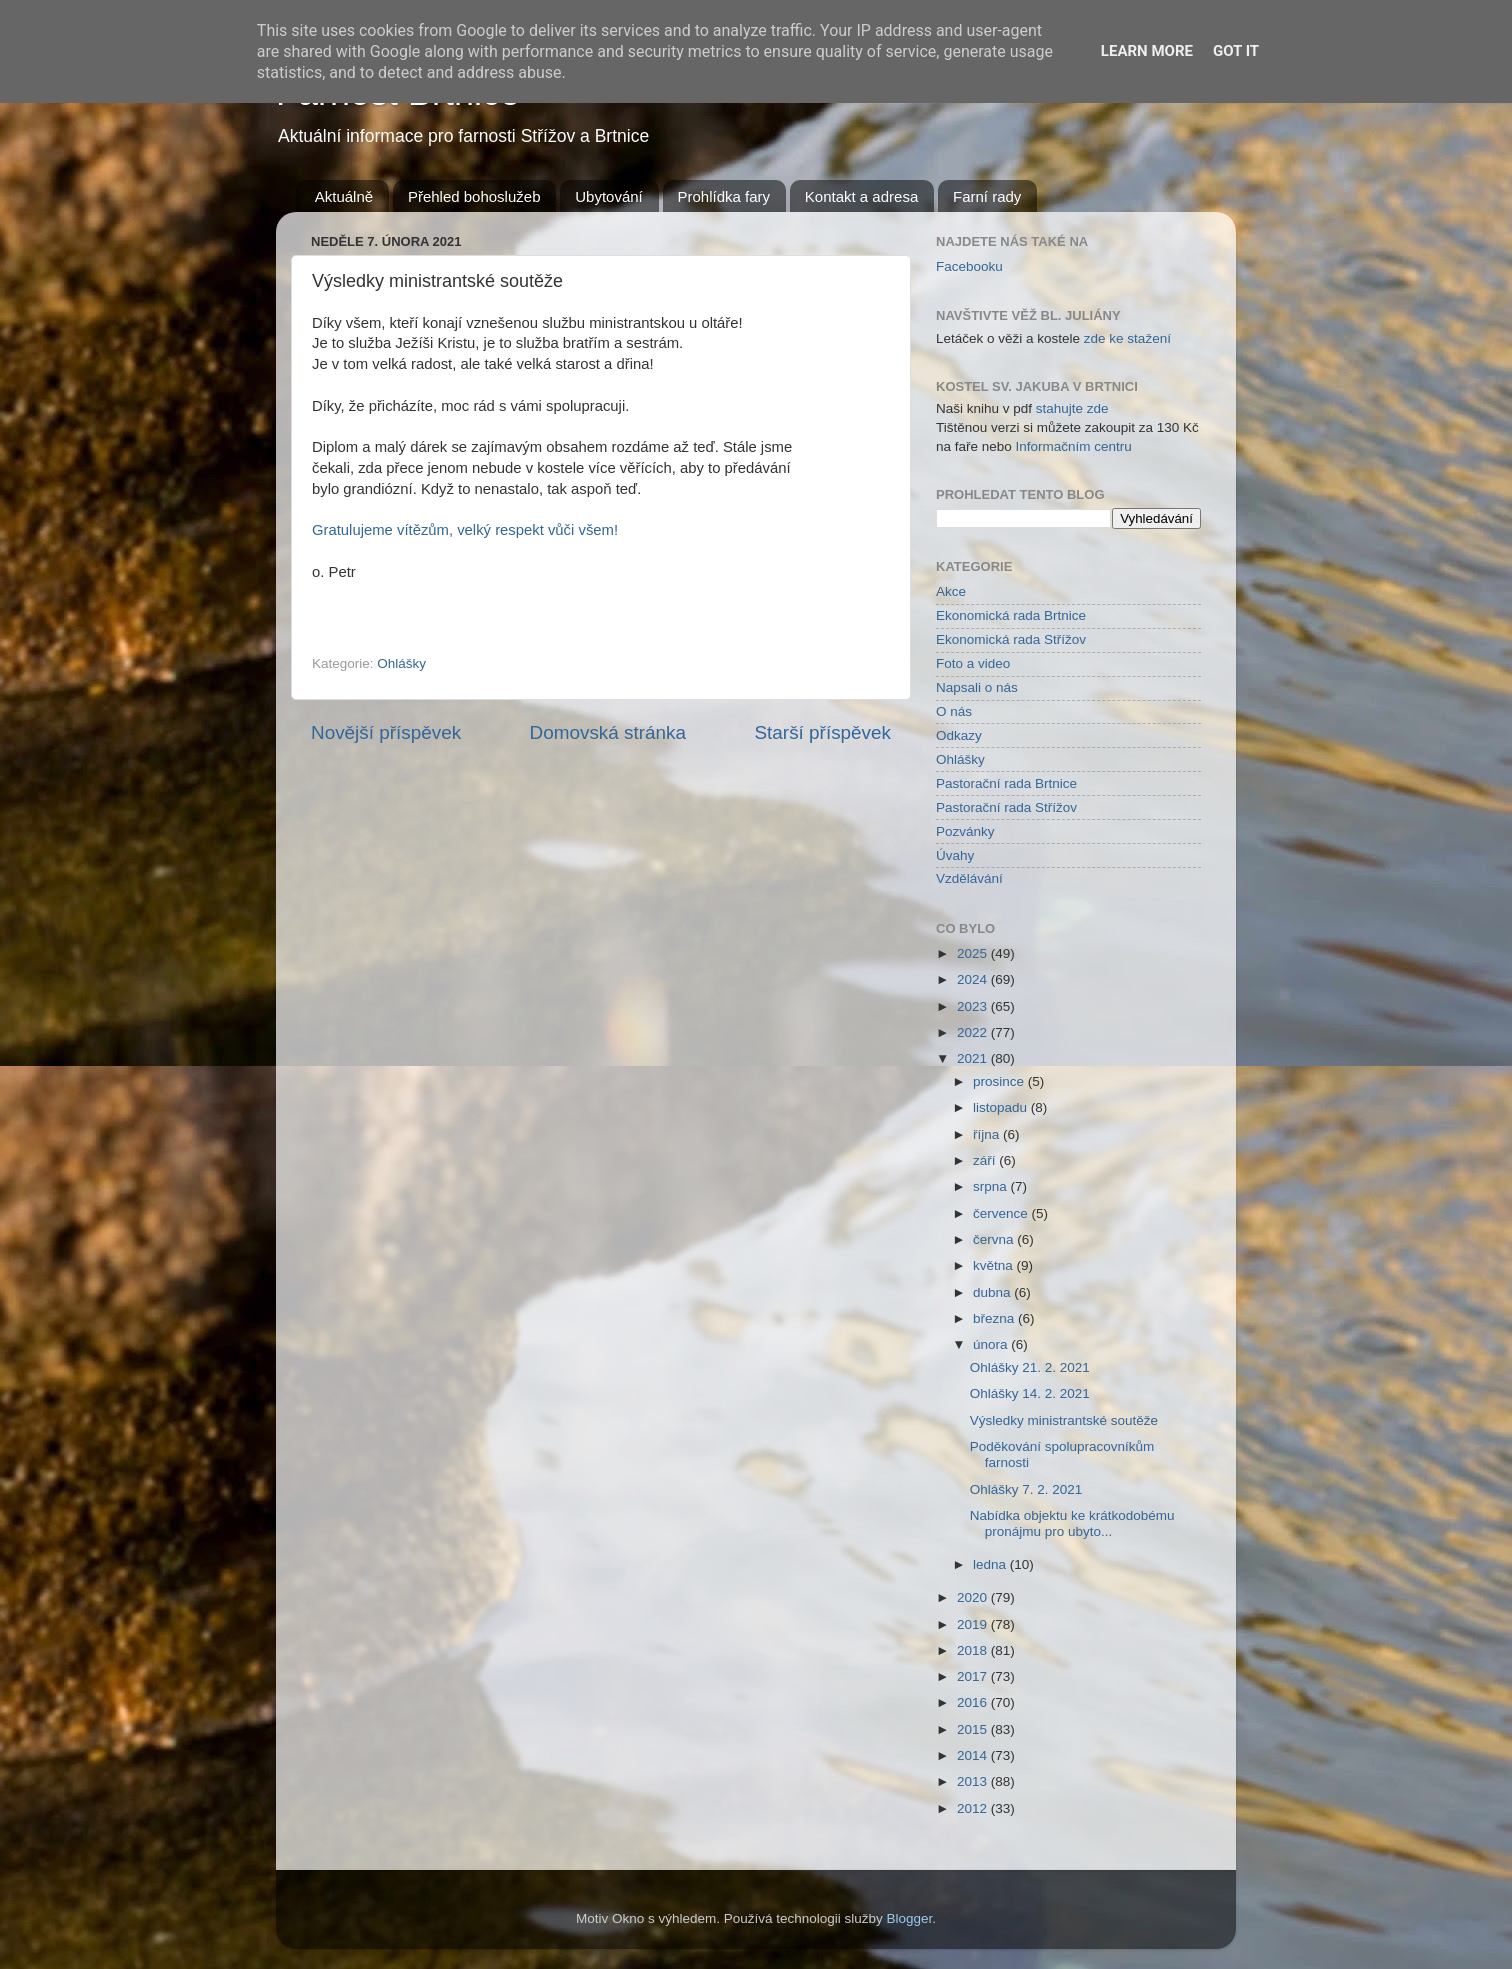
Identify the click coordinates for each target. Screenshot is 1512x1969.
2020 (974, 1597)
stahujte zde (1072, 408)
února (992, 1344)
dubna (993, 1292)
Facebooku (969, 266)
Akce (951, 591)
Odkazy (959, 735)
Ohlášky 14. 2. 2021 (1030, 1393)
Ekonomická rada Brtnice (1011, 615)
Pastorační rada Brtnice (1006, 783)
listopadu (1002, 1107)
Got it (1236, 51)
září (986, 1160)
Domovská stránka (608, 732)
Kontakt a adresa (861, 196)
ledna (991, 1564)
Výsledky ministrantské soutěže (1064, 1420)
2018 (974, 1650)
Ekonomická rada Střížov (1011, 639)
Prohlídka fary (724, 196)
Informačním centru (1074, 446)
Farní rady (987, 196)
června (995, 1239)
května (995, 1265)
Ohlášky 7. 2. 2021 (1026, 1489)
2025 (974, 953)
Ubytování (609, 196)
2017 (974, 1676)
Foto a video (973, 663)
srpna (992, 1186)
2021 (974, 1058)
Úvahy (955, 855)
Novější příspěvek (386, 732)
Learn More (1147, 51)
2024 (974, 979)
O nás (954, 711)
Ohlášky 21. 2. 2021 (1030, 1367)
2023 (974, 1006)
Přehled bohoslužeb (474, 196)
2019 (974, 1624)
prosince (1000, 1081)
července (1002, 1213)
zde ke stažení (1127, 338)
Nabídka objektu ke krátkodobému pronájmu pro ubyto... (1072, 1523)
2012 (974, 1808)
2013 (974, 1781)
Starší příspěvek (823, 732)
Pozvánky (965, 831)
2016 (974, 1702)
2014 (974, 1755)
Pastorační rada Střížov (1006, 807)
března (995, 1318)
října (988, 1134)
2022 (974, 1032)
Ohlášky (401, 663)
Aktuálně (344, 196)
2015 (974, 1729)
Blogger (910, 1918)
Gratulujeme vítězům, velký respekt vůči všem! (465, 530)
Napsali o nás (977, 687)
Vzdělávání (969, 878)
